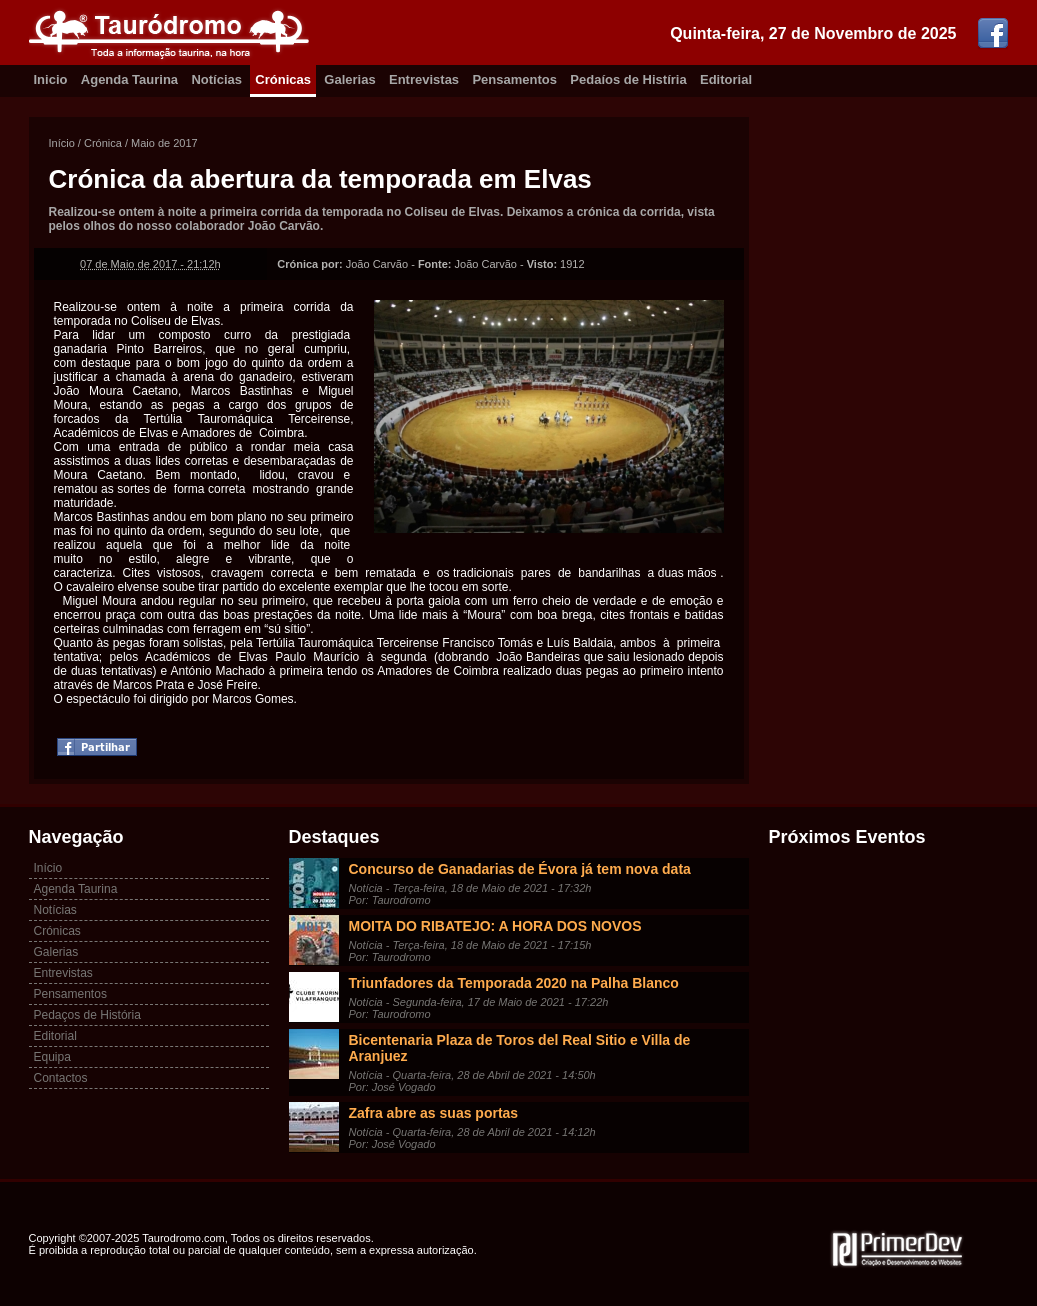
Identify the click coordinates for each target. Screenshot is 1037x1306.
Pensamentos (514, 79)
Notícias (216, 79)
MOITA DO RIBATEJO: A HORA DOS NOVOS (495, 926)
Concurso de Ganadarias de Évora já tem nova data (520, 869)
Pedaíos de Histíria (628, 79)
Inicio (51, 79)
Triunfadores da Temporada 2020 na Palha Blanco (514, 983)
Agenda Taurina (129, 79)
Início (62, 143)
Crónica (103, 143)
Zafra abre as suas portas (434, 1113)
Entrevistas (424, 79)
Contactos (61, 1078)
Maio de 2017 (164, 143)
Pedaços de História (87, 1015)
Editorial (726, 79)
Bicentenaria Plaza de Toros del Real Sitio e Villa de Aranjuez (520, 1048)
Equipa (52, 1057)
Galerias (349, 79)
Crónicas (283, 79)
